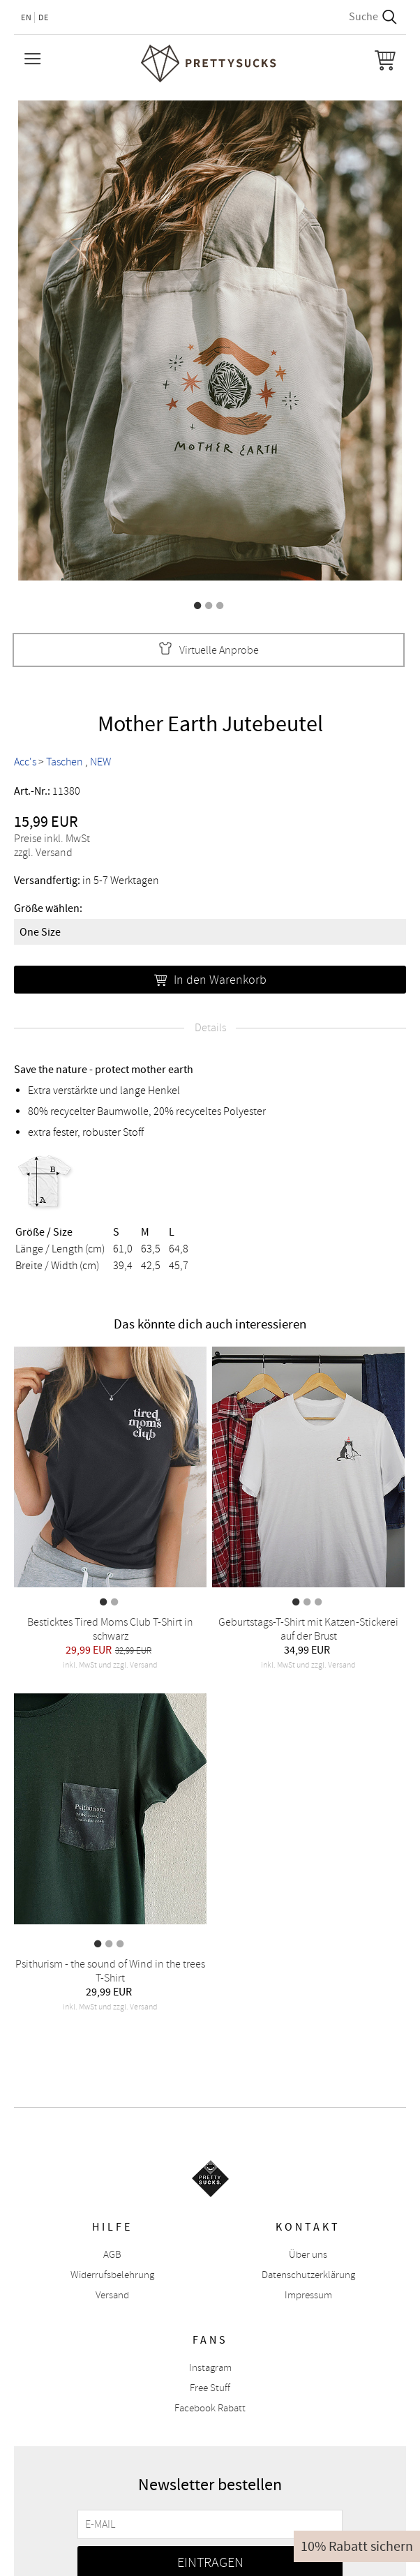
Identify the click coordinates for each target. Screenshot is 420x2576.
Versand (112, 2295)
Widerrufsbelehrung (112, 2275)
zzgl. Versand (43, 853)
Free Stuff (210, 2388)
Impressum (308, 2295)
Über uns (308, 2254)
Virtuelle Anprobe (208, 650)
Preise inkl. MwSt (52, 839)
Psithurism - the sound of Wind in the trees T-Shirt (110, 1971)
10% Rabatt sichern (357, 2546)
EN (26, 17)
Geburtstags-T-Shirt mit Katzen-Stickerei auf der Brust (308, 1629)
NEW (100, 762)
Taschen (64, 762)
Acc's (25, 762)
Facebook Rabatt (210, 2408)
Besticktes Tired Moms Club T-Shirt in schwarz (110, 1629)
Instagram (210, 2367)
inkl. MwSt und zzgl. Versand (110, 1665)
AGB (112, 2254)
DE (43, 17)
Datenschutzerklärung (308, 2275)
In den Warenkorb (210, 979)
